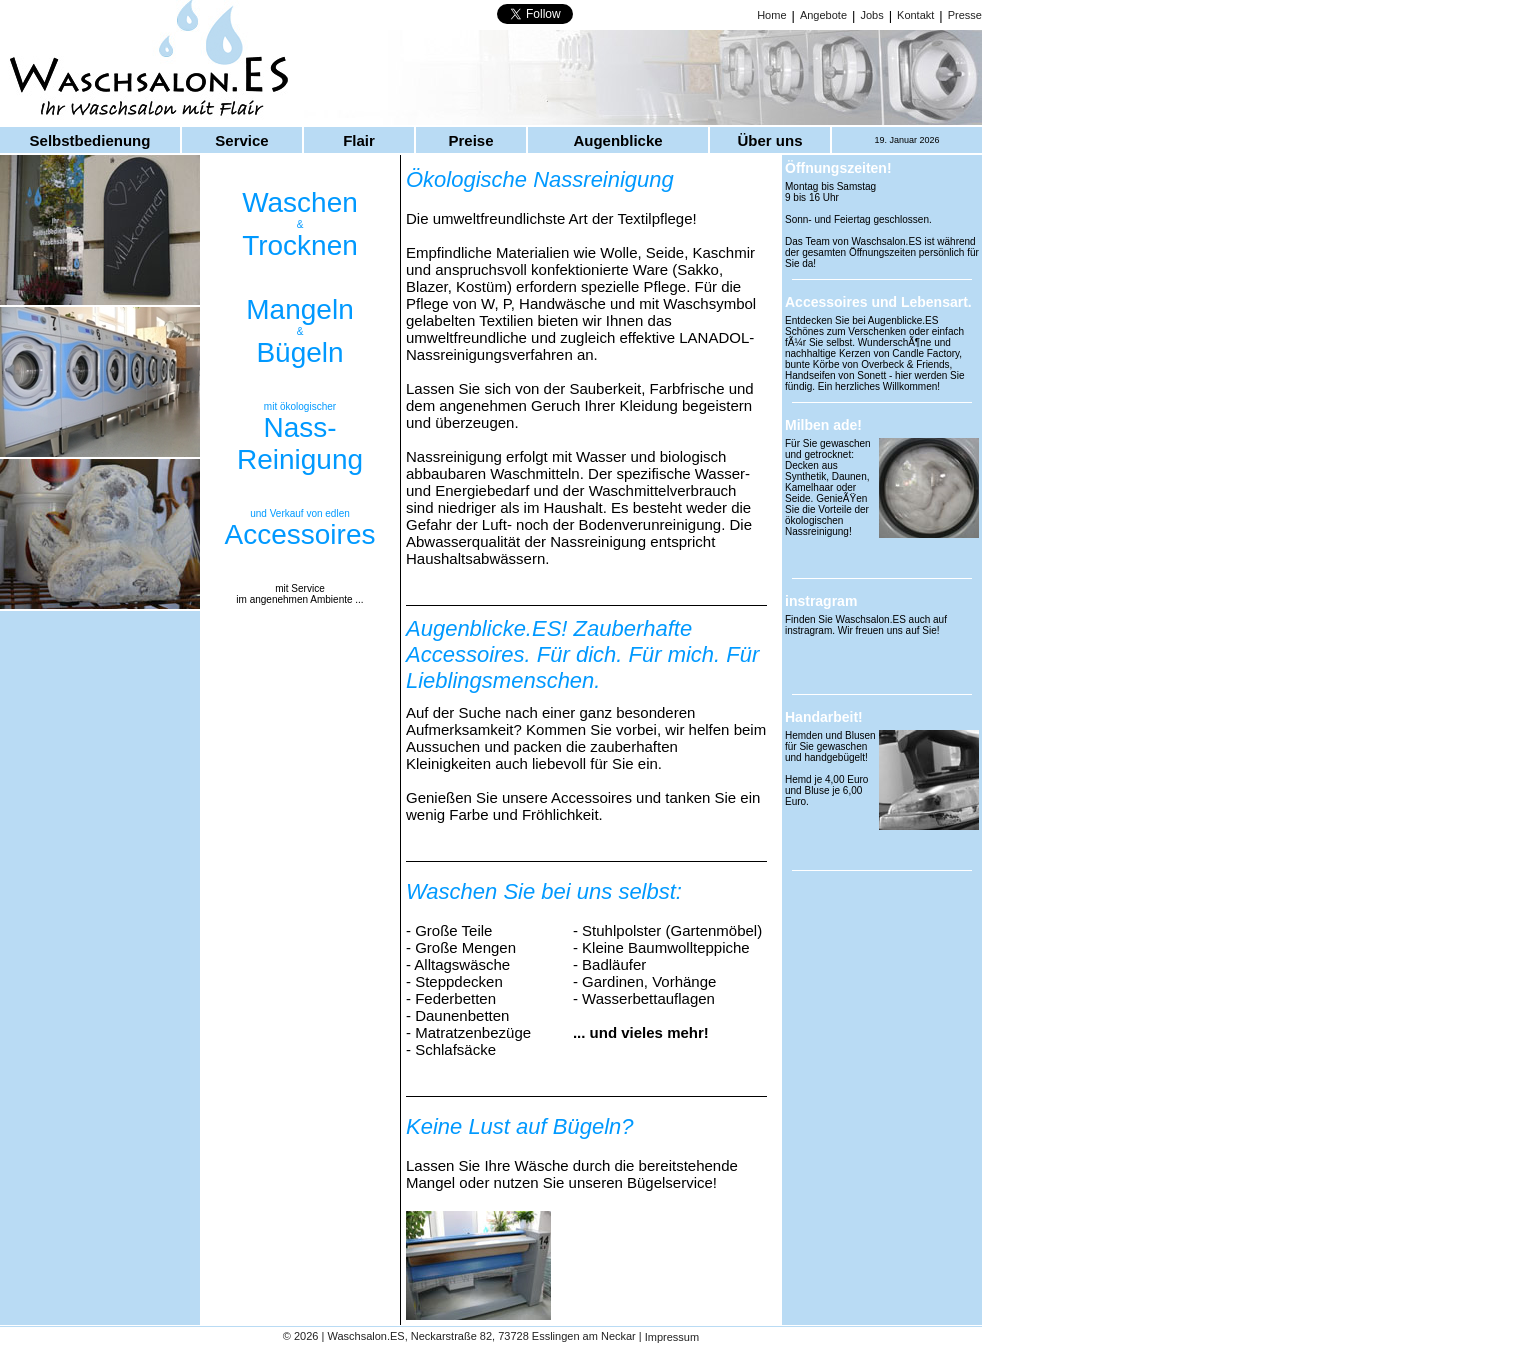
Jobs (871, 15)
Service (241, 140)
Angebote (823, 15)
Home (771, 15)
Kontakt (915, 15)
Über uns (769, 140)
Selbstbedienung (90, 140)
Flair (359, 140)
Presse (965, 15)
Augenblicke (617, 140)
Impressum (672, 1338)
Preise (470, 140)
